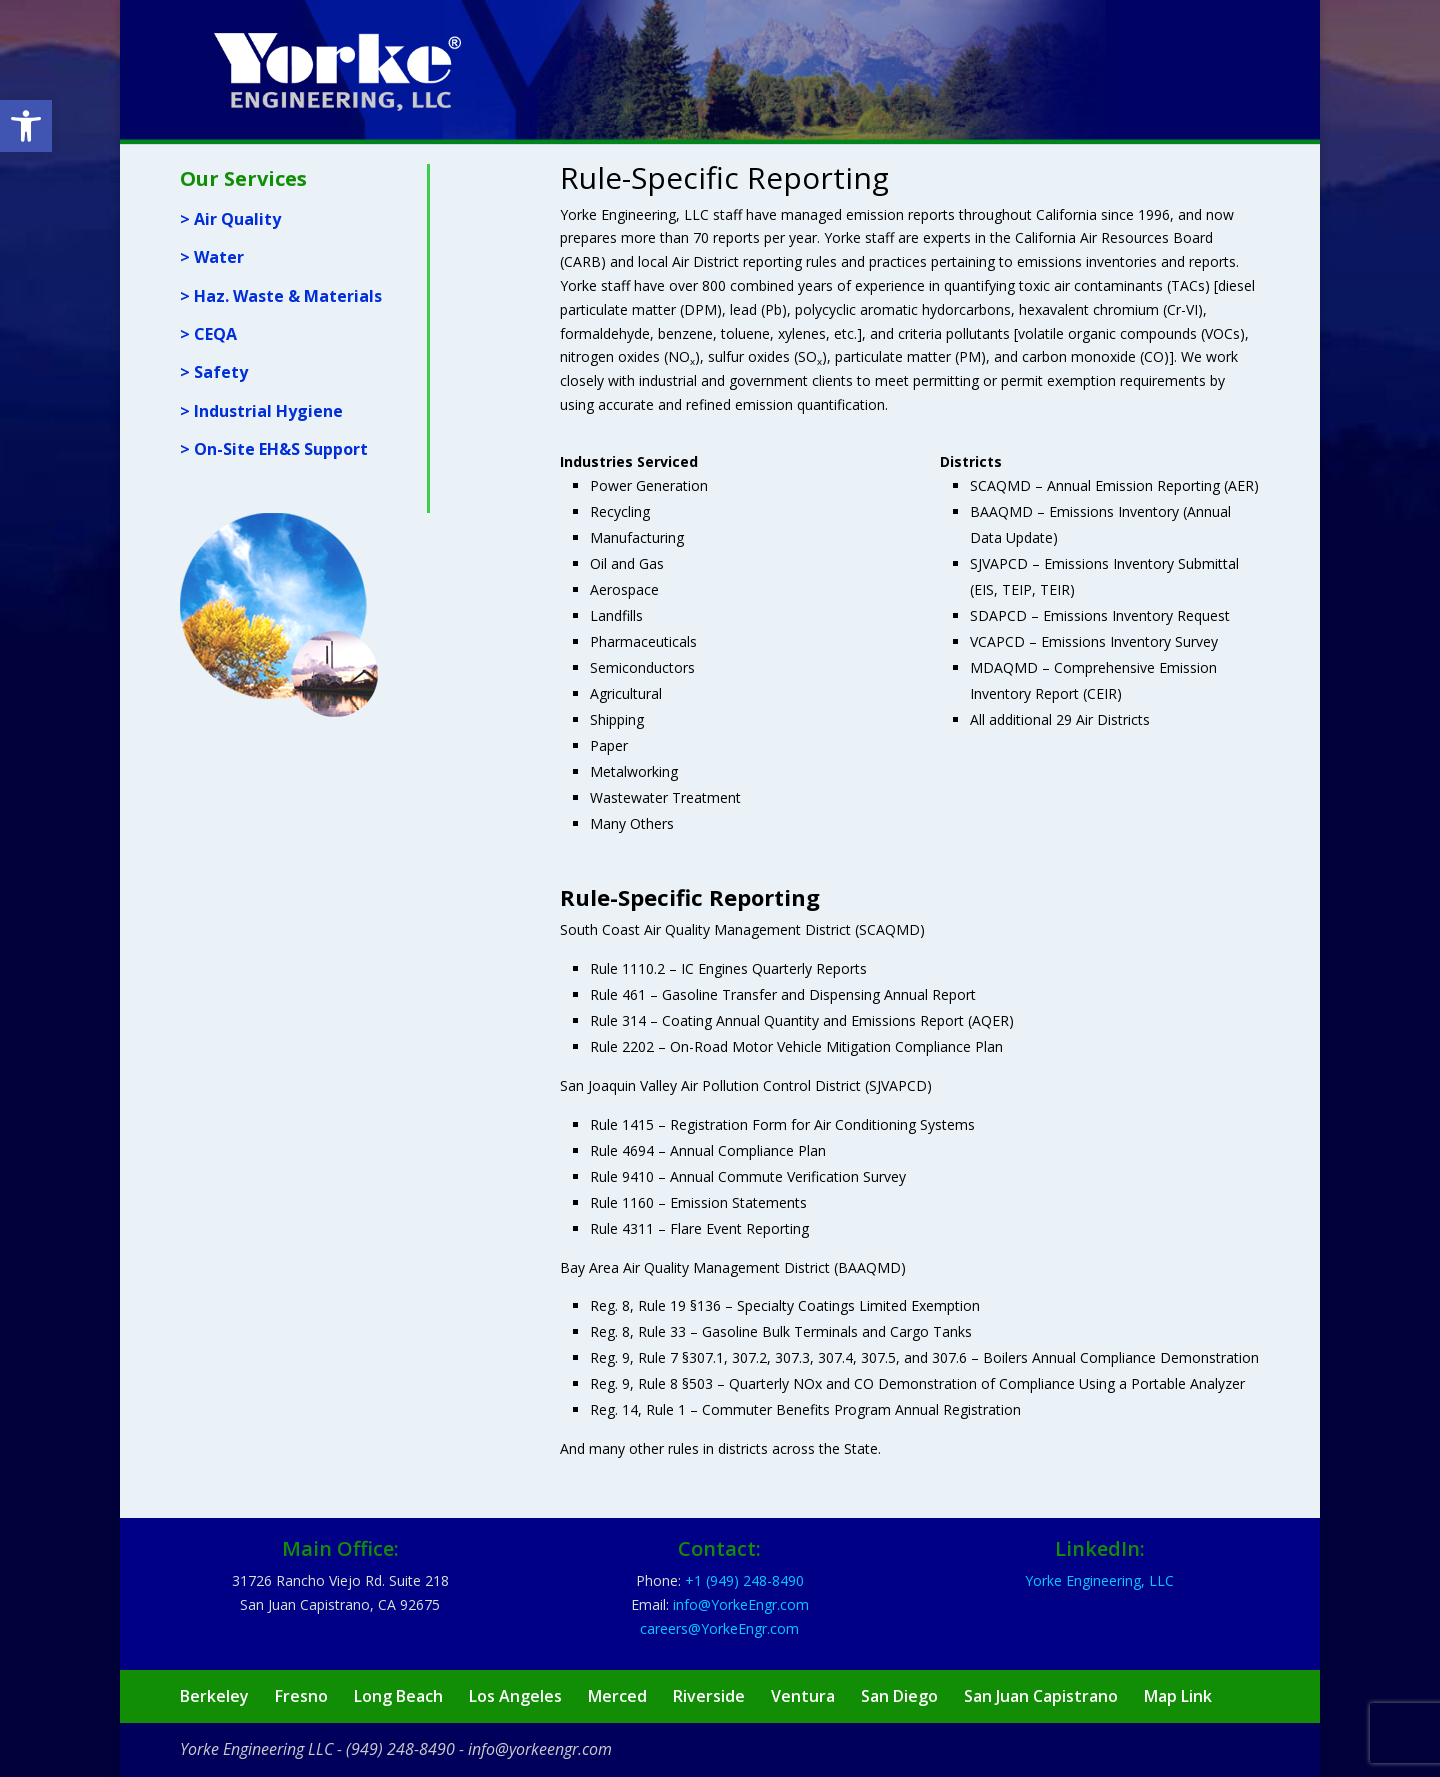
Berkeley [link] (214, 1696)
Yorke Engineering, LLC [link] (1099, 1580)
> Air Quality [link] (230, 219)
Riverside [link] (709, 1696)
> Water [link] (212, 257)
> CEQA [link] (208, 334)
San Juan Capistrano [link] (1041, 1696)
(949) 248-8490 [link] (400, 1749)
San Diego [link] (899, 1696)
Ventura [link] (803, 1696)
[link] (26, 126)
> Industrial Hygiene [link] (261, 411)
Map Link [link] (1178, 1696)
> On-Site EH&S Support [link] (274, 449)
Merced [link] (617, 1696)
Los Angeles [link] (515, 1696)
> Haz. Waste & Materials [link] (281, 296)
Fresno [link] (301, 1696)
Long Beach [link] (398, 1696)
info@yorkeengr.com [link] (540, 1749)
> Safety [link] (214, 372)
